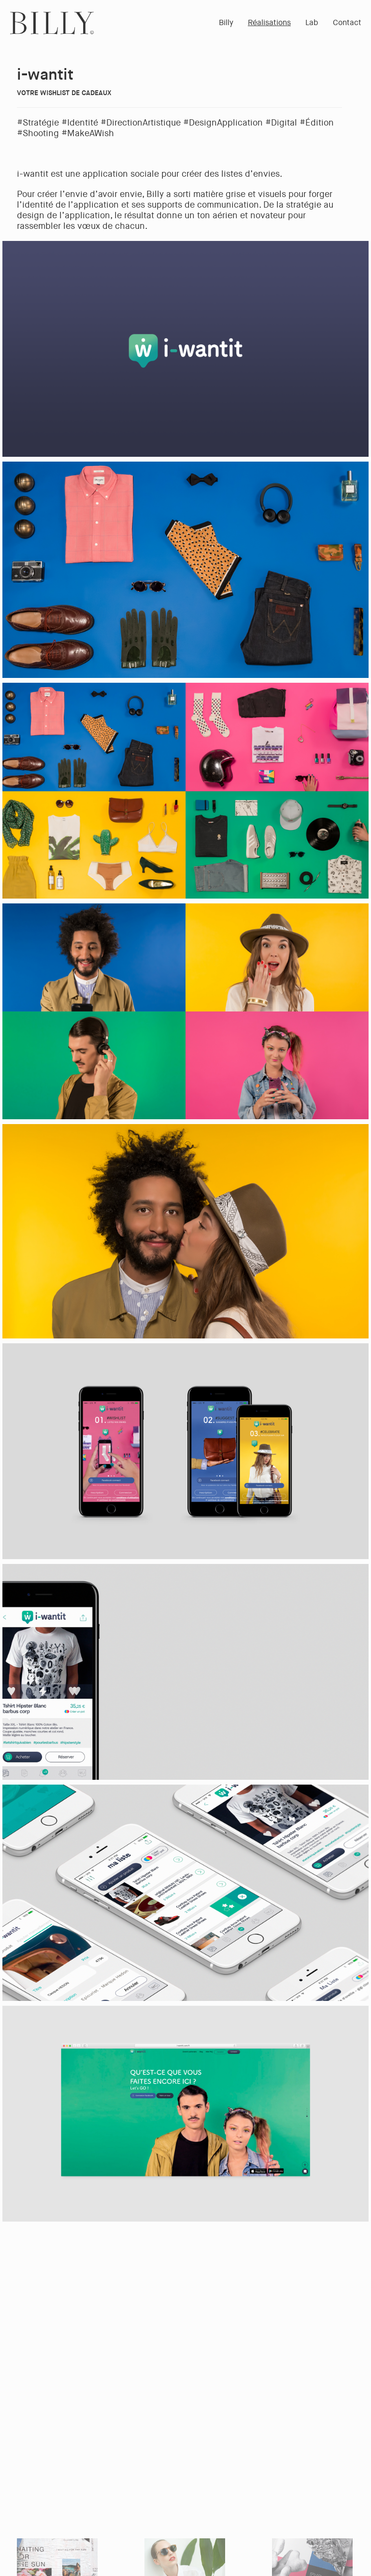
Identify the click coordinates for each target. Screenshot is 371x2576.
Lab (311, 22)
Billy (226, 22)
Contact (347, 22)
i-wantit (45, 74)
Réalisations (269, 22)
